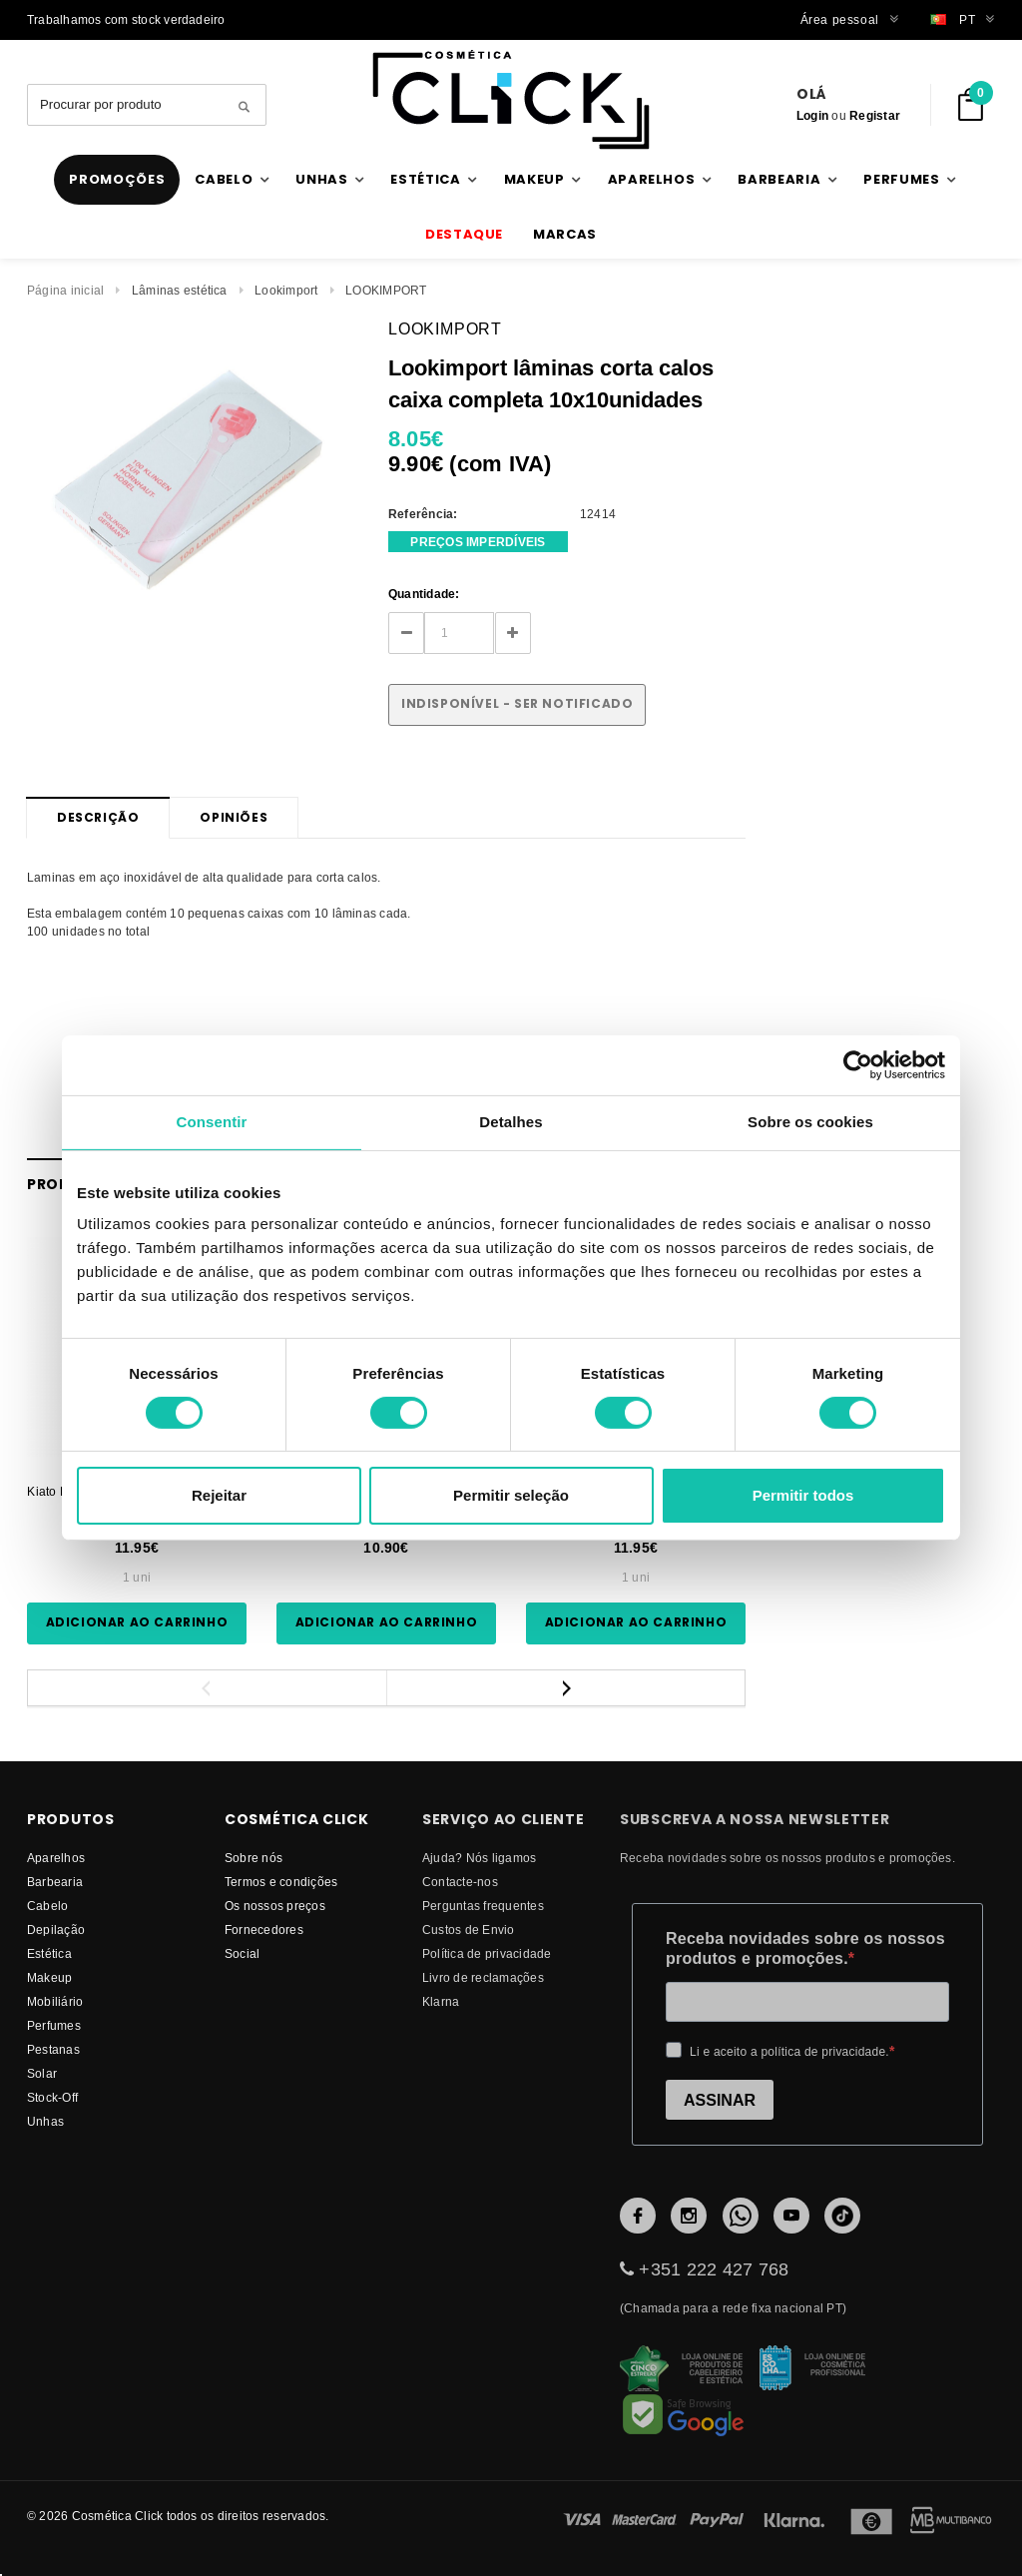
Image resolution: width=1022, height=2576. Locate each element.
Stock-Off (52, 2097)
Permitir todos (803, 1495)
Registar (874, 115)
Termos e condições (281, 1881)
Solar (42, 2073)
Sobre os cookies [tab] (810, 1121)
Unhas (45, 2121)
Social (242, 1953)
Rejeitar (219, 1495)
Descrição (98, 817)
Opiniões (233, 817)
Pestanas (53, 2049)
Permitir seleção (511, 1495)
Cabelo (47, 1905)
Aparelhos (56, 1857)
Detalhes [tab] (510, 1121)
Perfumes (54, 2025)
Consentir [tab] (212, 1121)
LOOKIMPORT (385, 290)
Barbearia (55, 1881)
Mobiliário (55, 2001)
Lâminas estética (180, 290)
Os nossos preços (275, 1905)
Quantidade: (424, 593)
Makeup (49, 1977)
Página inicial (65, 290)
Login (812, 115)
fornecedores (264, 1929)
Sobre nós (253, 1857)
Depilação (56, 1929)
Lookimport (286, 290)
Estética (49, 1953)
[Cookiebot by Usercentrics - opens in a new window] (857, 1065)
